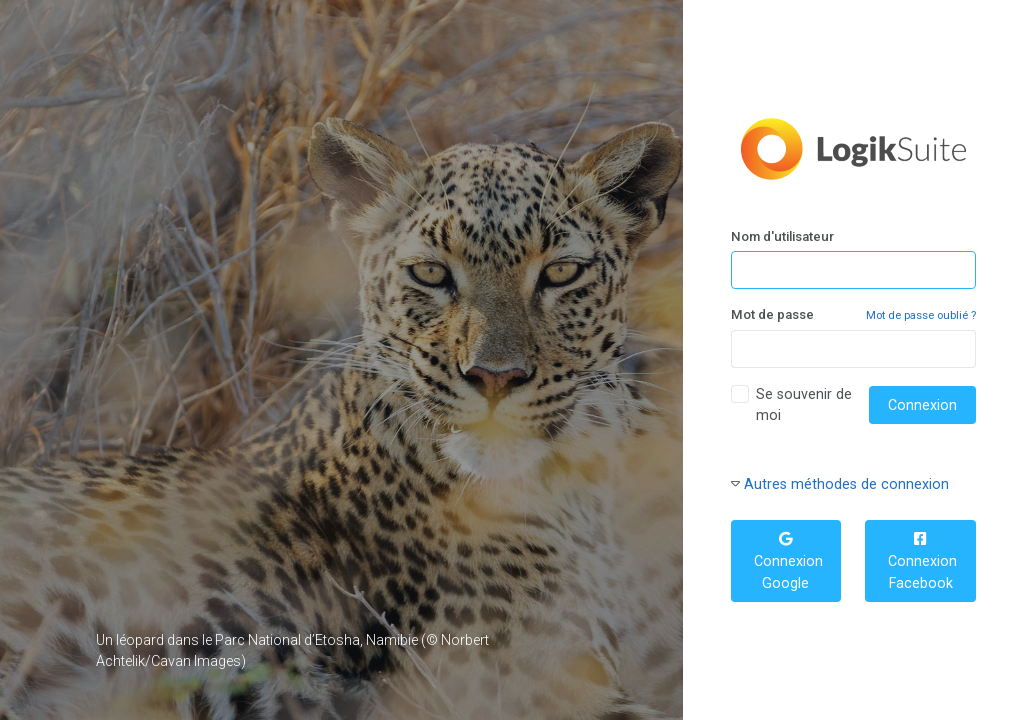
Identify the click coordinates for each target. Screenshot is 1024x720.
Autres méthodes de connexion (846, 484)
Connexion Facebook (920, 561)
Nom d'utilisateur (782, 236)
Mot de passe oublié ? (921, 315)
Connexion (922, 405)
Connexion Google (786, 561)
